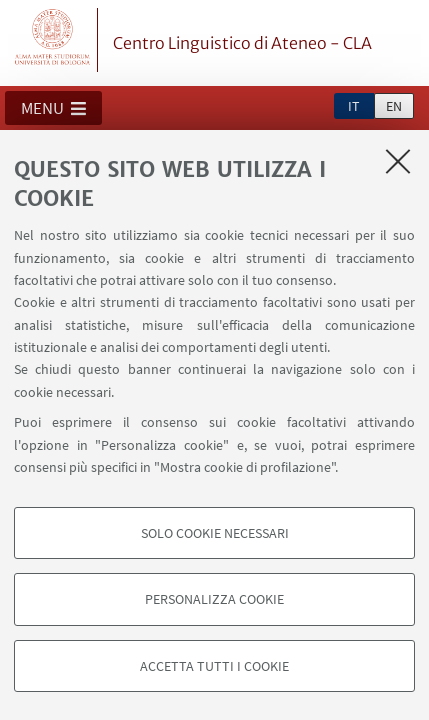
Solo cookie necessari (215, 533)
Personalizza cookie (214, 599)
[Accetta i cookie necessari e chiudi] (398, 161)
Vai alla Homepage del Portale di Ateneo (53, 40)
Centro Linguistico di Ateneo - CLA (242, 43)
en (394, 106)
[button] (53, 108)
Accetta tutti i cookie (214, 666)
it (354, 106)
